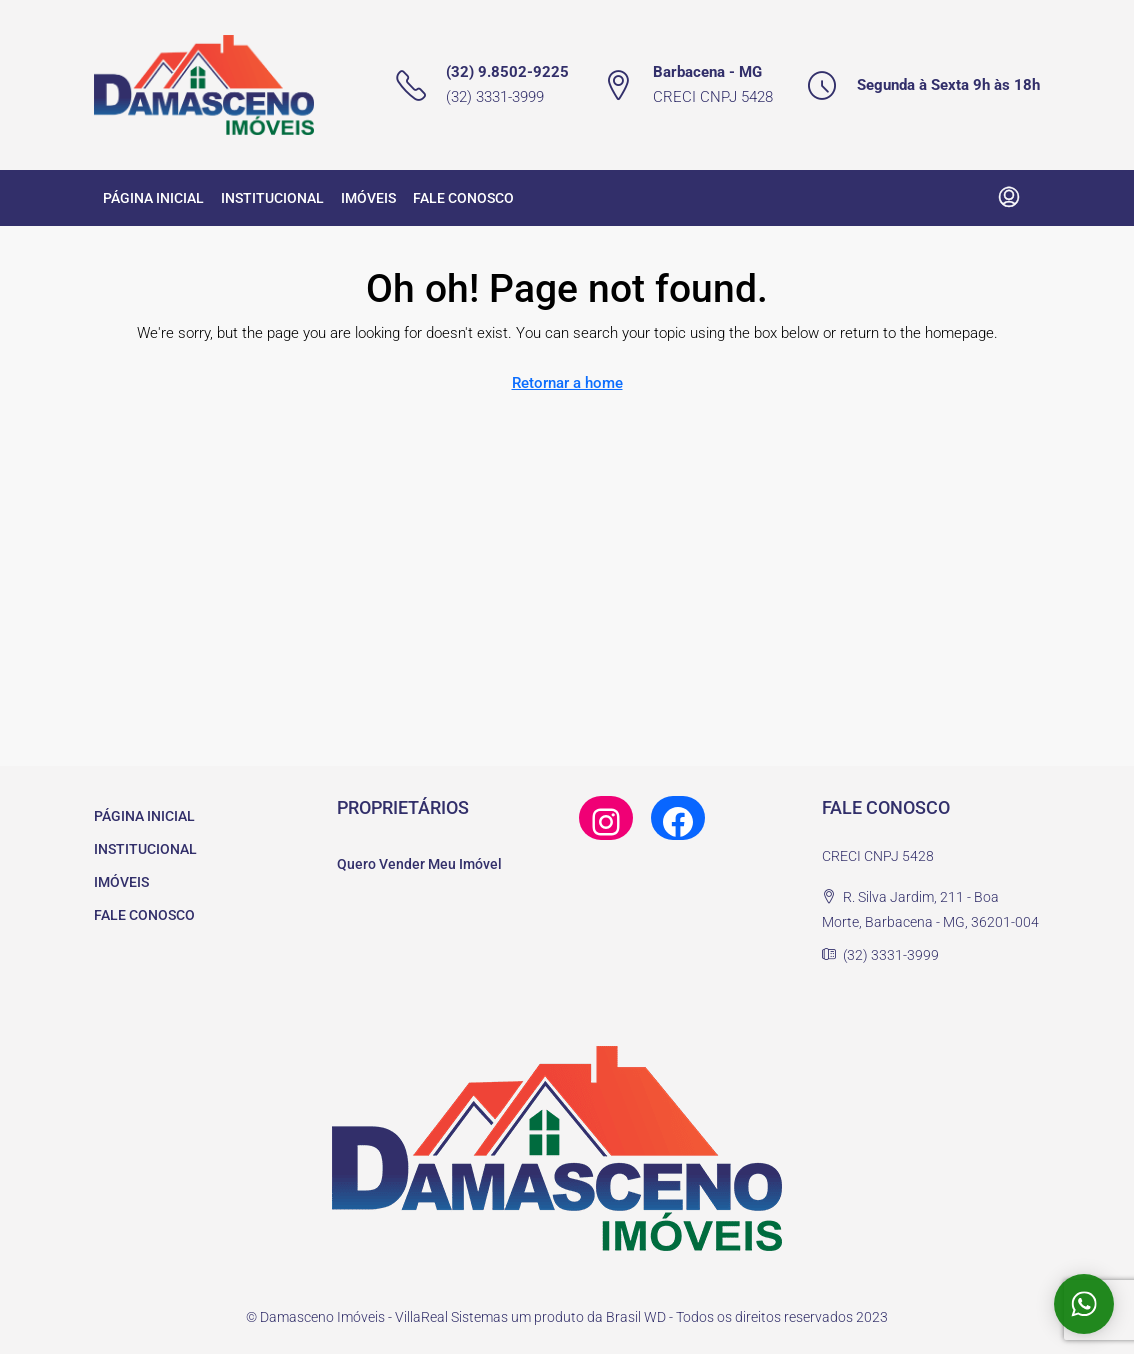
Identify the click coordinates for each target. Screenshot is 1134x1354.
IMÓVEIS (368, 198)
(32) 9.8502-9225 (507, 72)
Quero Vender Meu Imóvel (419, 864)
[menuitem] (1009, 198)
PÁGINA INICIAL (153, 198)
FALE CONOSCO (463, 198)
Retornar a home (567, 383)
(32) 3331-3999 (495, 97)
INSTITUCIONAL (272, 198)
